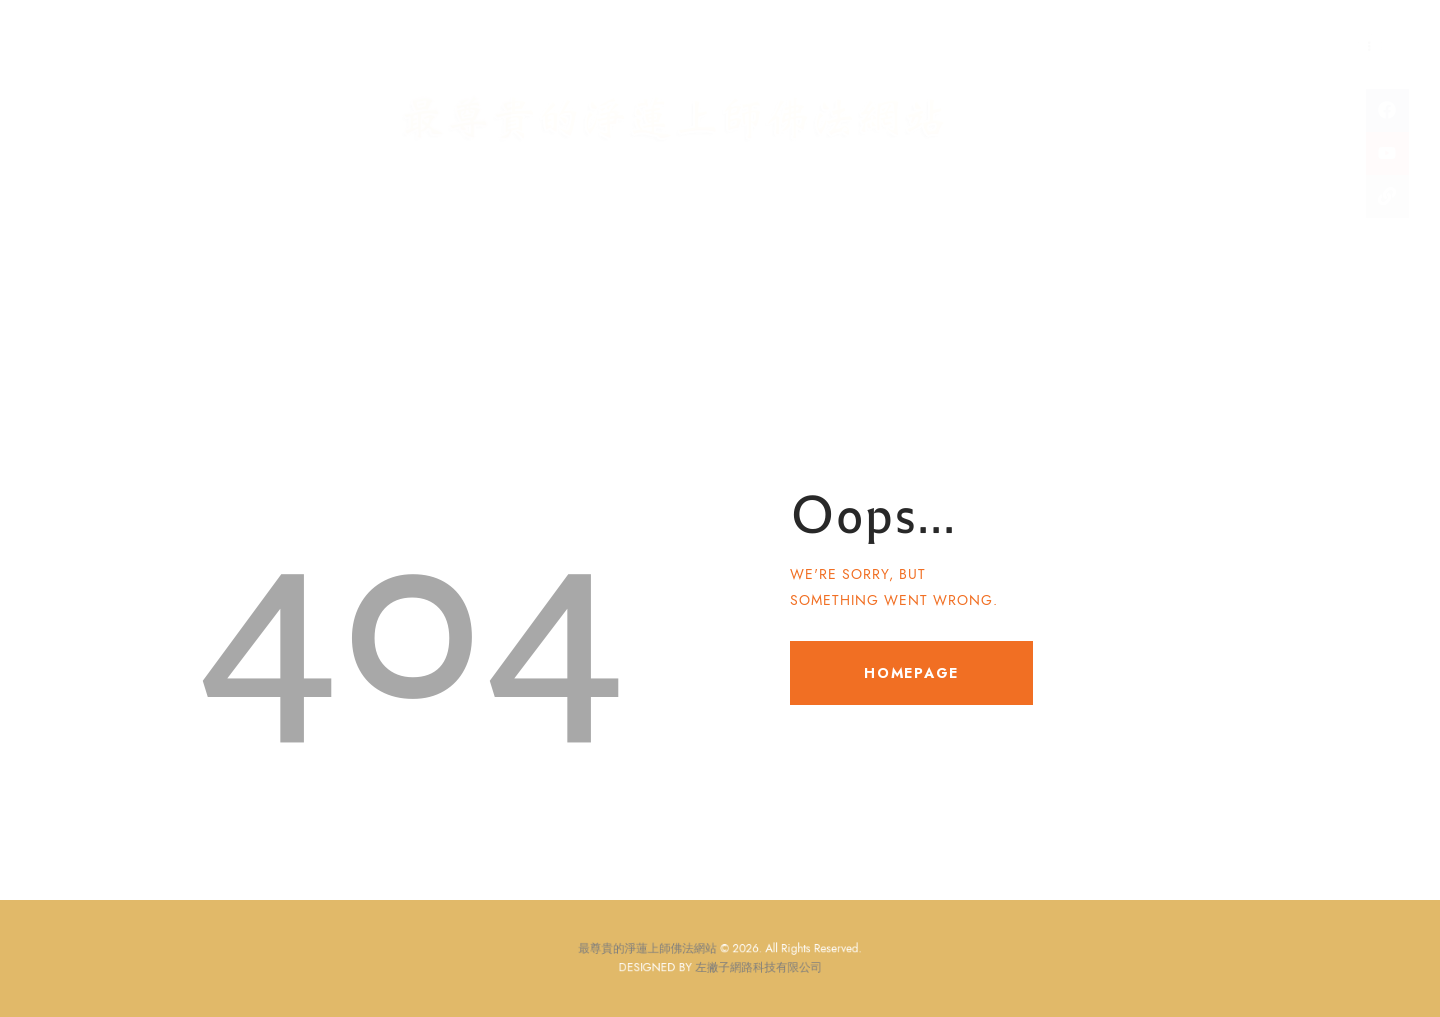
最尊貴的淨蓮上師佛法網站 (662, 951)
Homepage (911, 673)
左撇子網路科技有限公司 (751, 966)
